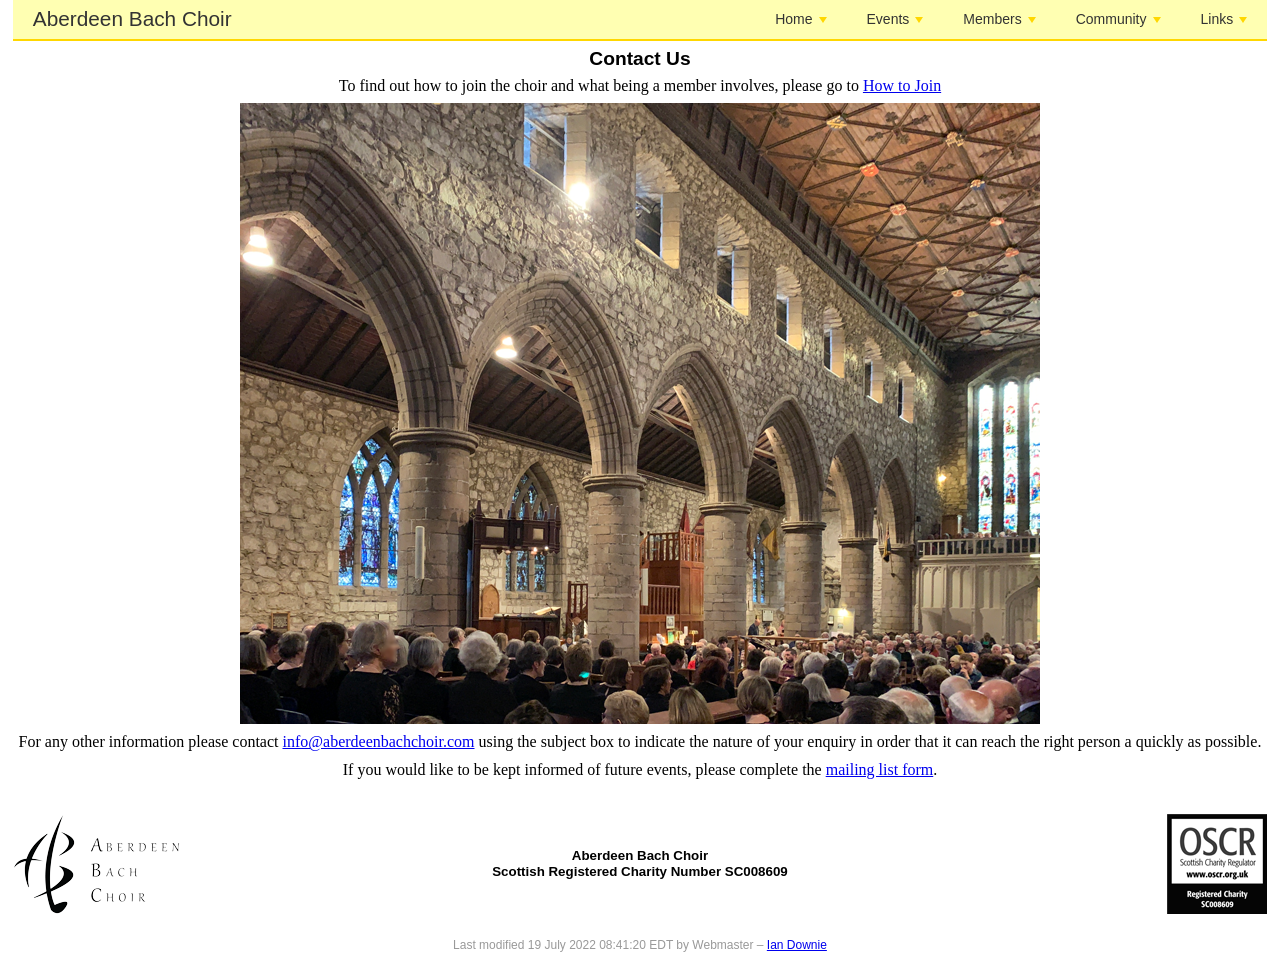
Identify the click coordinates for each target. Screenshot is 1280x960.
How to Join (902, 85)
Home (800, 19)
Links (1224, 19)
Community (1118, 19)
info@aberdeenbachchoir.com (379, 741)
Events (895, 19)
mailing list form (880, 769)
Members (999, 19)
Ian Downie (797, 945)
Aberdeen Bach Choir (132, 18)
